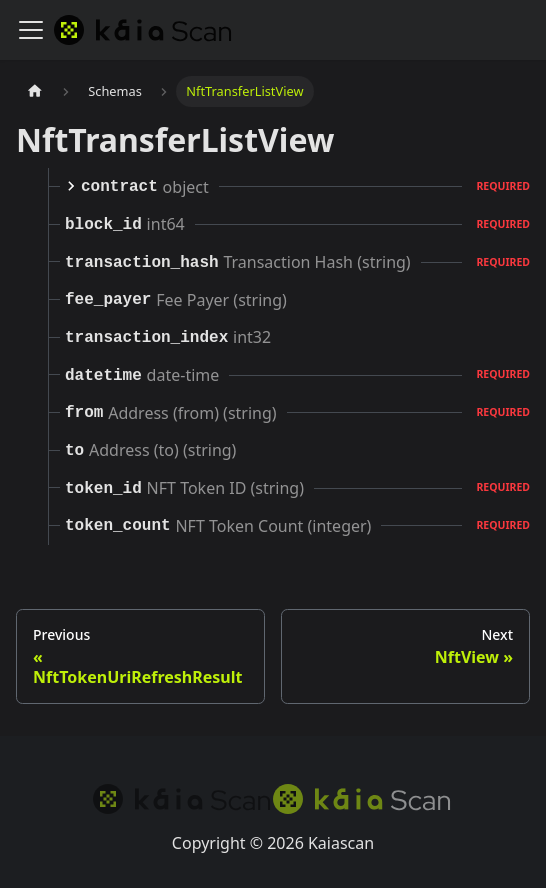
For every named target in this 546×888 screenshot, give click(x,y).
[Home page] (35, 91)
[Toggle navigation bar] (31, 30)
